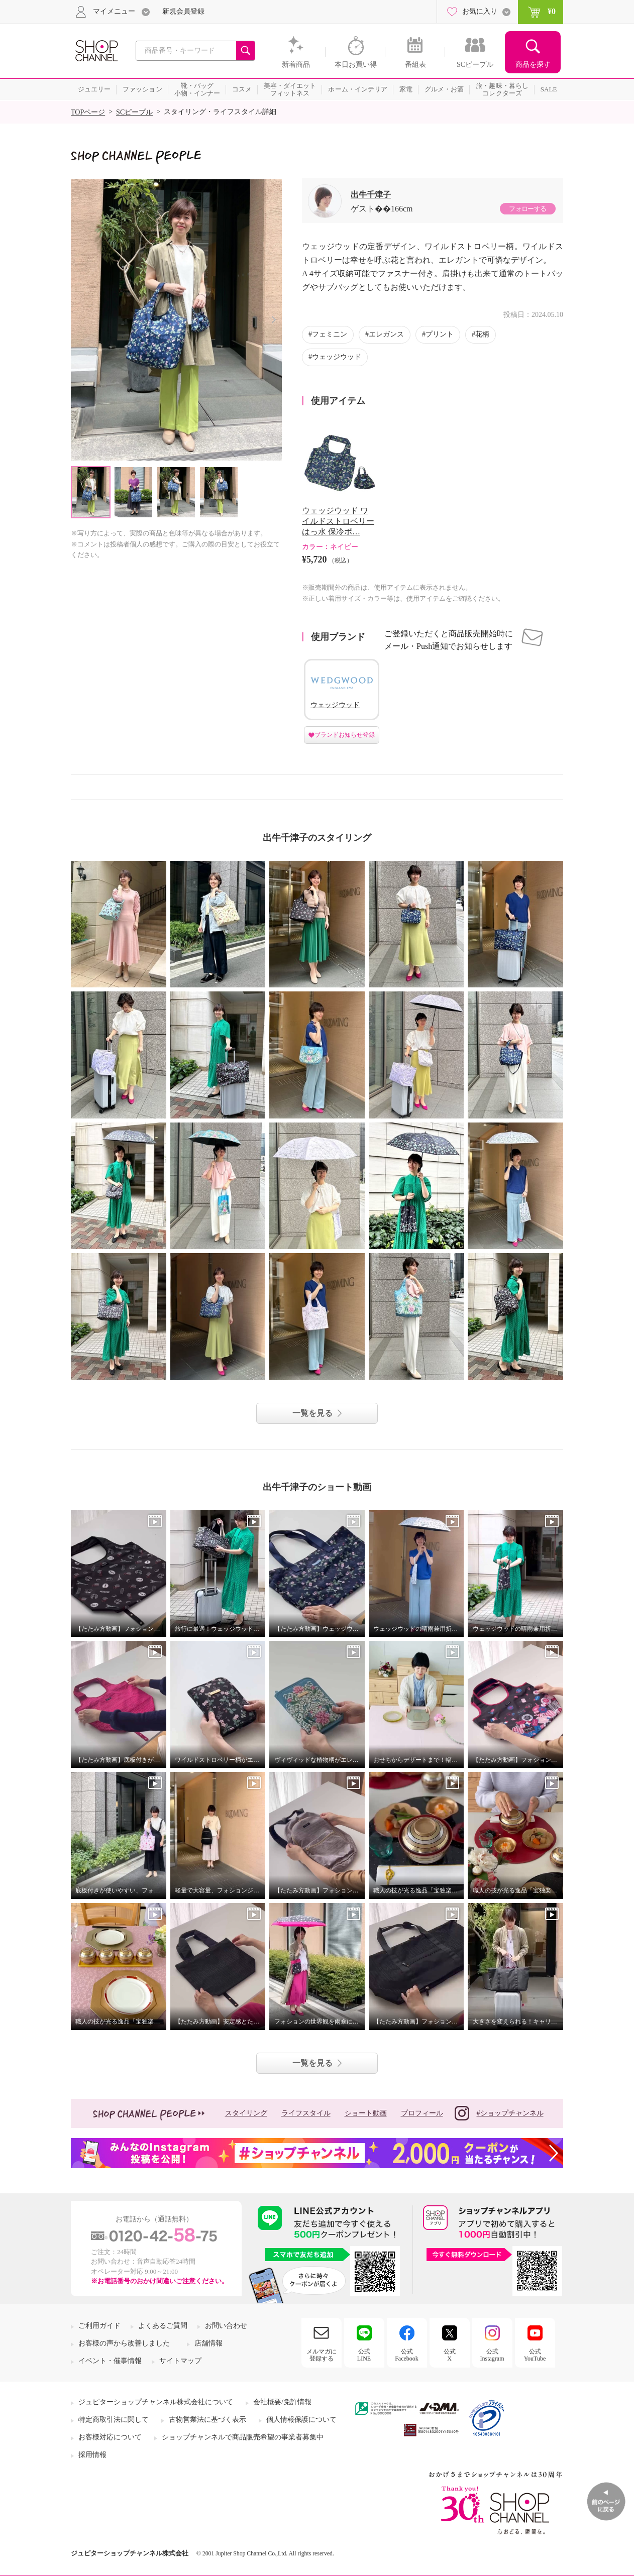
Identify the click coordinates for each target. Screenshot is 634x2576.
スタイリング (246, 2113)
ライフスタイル (306, 2113)
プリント (440, 334)
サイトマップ (180, 2361)
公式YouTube (535, 2355)
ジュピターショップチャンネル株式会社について (155, 2402)
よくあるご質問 (162, 2325)
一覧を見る (312, 1413)
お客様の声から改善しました (124, 2343)
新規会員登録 (183, 11)
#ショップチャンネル (499, 2113)
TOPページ (88, 112)
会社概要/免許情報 (282, 2402)
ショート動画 (366, 2113)
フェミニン (329, 334)
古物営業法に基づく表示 (207, 2419)
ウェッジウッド (336, 357)
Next (273, 319)
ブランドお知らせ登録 (344, 734)
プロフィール (422, 2113)
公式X (450, 2355)
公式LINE (364, 2355)
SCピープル (134, 112)
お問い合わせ (226, 2325)
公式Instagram (492, 2355)
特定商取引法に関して (113, 2419)
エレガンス (386, 334)
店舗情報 (208, 2343)
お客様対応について (110, 2437)
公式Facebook (406, 2355)
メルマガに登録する (321, 2355)
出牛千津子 (371, 194)
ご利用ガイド (99, 2325)
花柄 (482, 334)
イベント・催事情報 (110, 2361)
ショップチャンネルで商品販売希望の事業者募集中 (243, 2437)
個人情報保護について (301, 2419)
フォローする (527, 208)
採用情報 (92, 2454)
